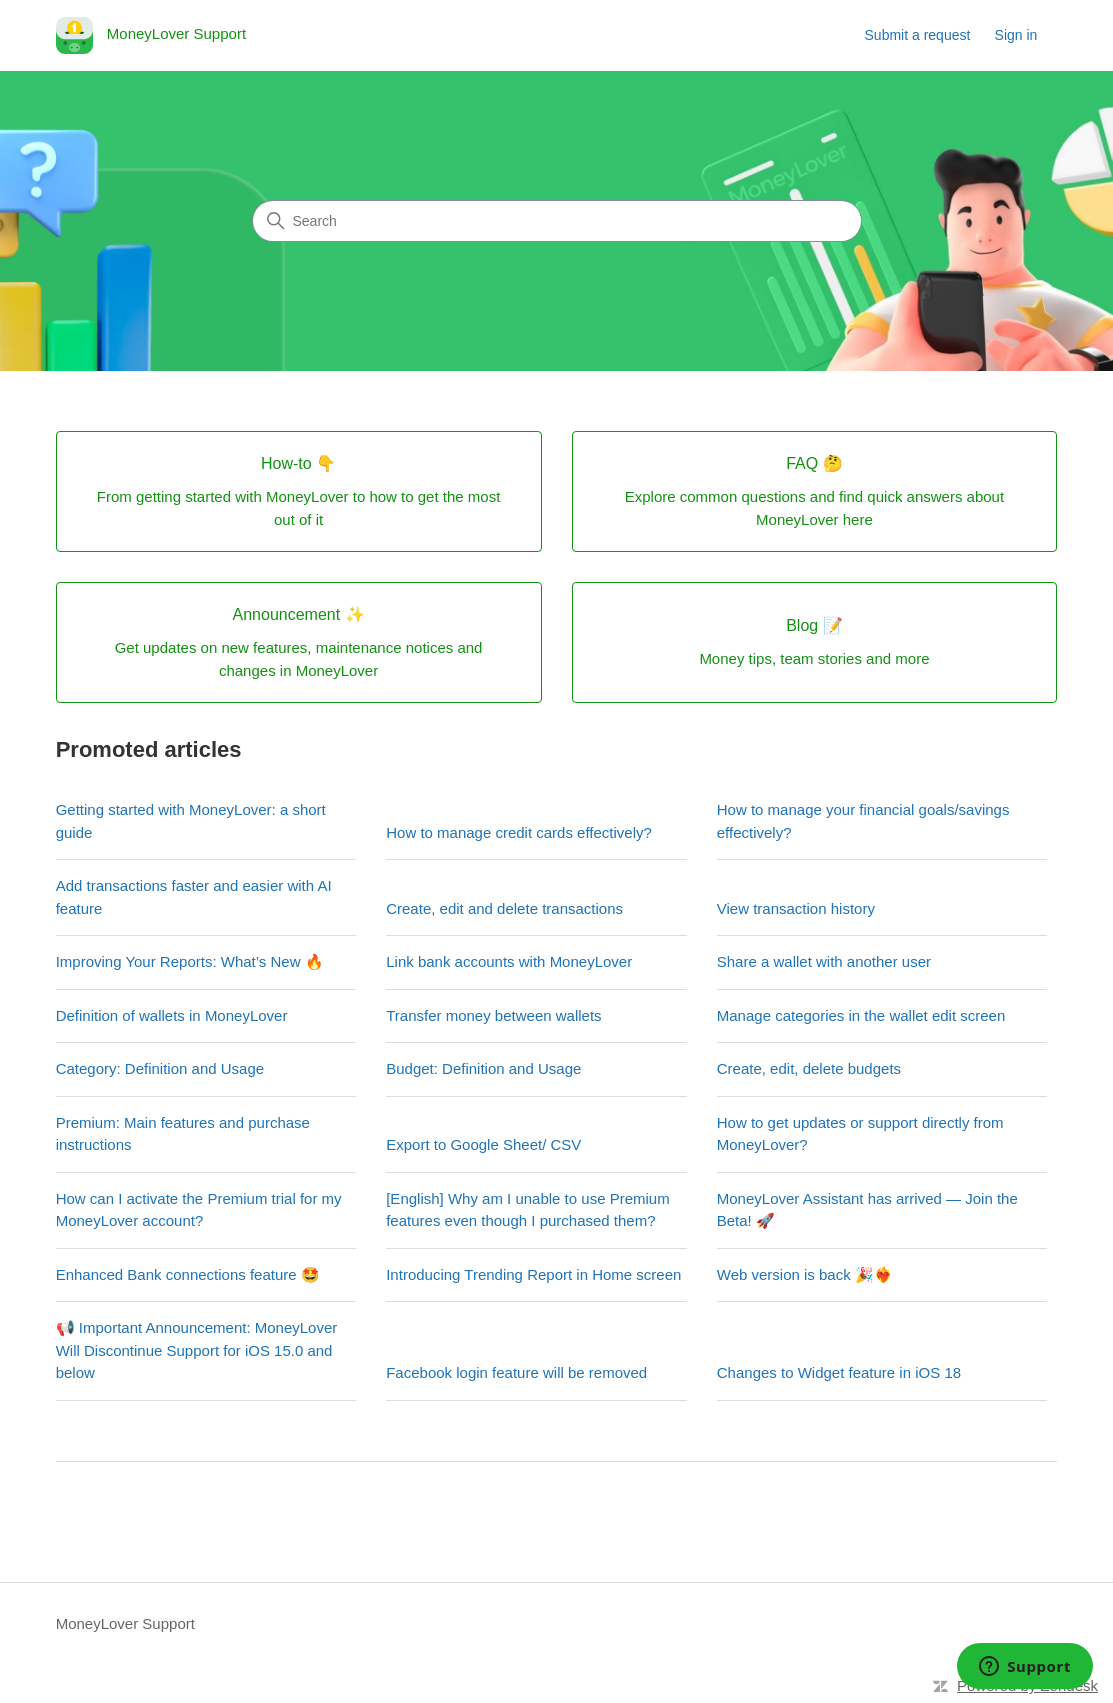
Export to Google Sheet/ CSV (483, 1144)
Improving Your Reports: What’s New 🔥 (190, 961)
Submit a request (918, 35)
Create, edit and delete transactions (504, 908)
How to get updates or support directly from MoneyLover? (860, 1134)
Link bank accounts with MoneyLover (509, 961)
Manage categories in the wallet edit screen (861, 1015)
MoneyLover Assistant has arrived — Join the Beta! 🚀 (867, 1210)
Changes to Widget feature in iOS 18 (839, 1372)
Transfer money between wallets (493, 1015)
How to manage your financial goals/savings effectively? (863, 821)
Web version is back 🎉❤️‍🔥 (805, 1274)
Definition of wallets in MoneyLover (172, 1015)
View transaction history (796, 908)
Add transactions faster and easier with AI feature (194, 897)
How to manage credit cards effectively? (519, 832)
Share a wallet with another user (824, 961)
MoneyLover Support (125, 1623)
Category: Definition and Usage (160, 1068)
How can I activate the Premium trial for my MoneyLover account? (199, 1210)
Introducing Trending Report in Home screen (533, 1274)
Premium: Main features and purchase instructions (183, 1134)
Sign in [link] (1016, 35)
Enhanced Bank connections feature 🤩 (188, 1274)
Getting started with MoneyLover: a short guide (191, 821)
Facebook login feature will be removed (516, 1372)
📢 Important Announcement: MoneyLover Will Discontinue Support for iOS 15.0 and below (197, 1350)
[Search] (557, 221)
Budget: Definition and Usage (483, 1068)
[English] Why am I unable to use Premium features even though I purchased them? (527, 1210)
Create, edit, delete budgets (809, 1068)
